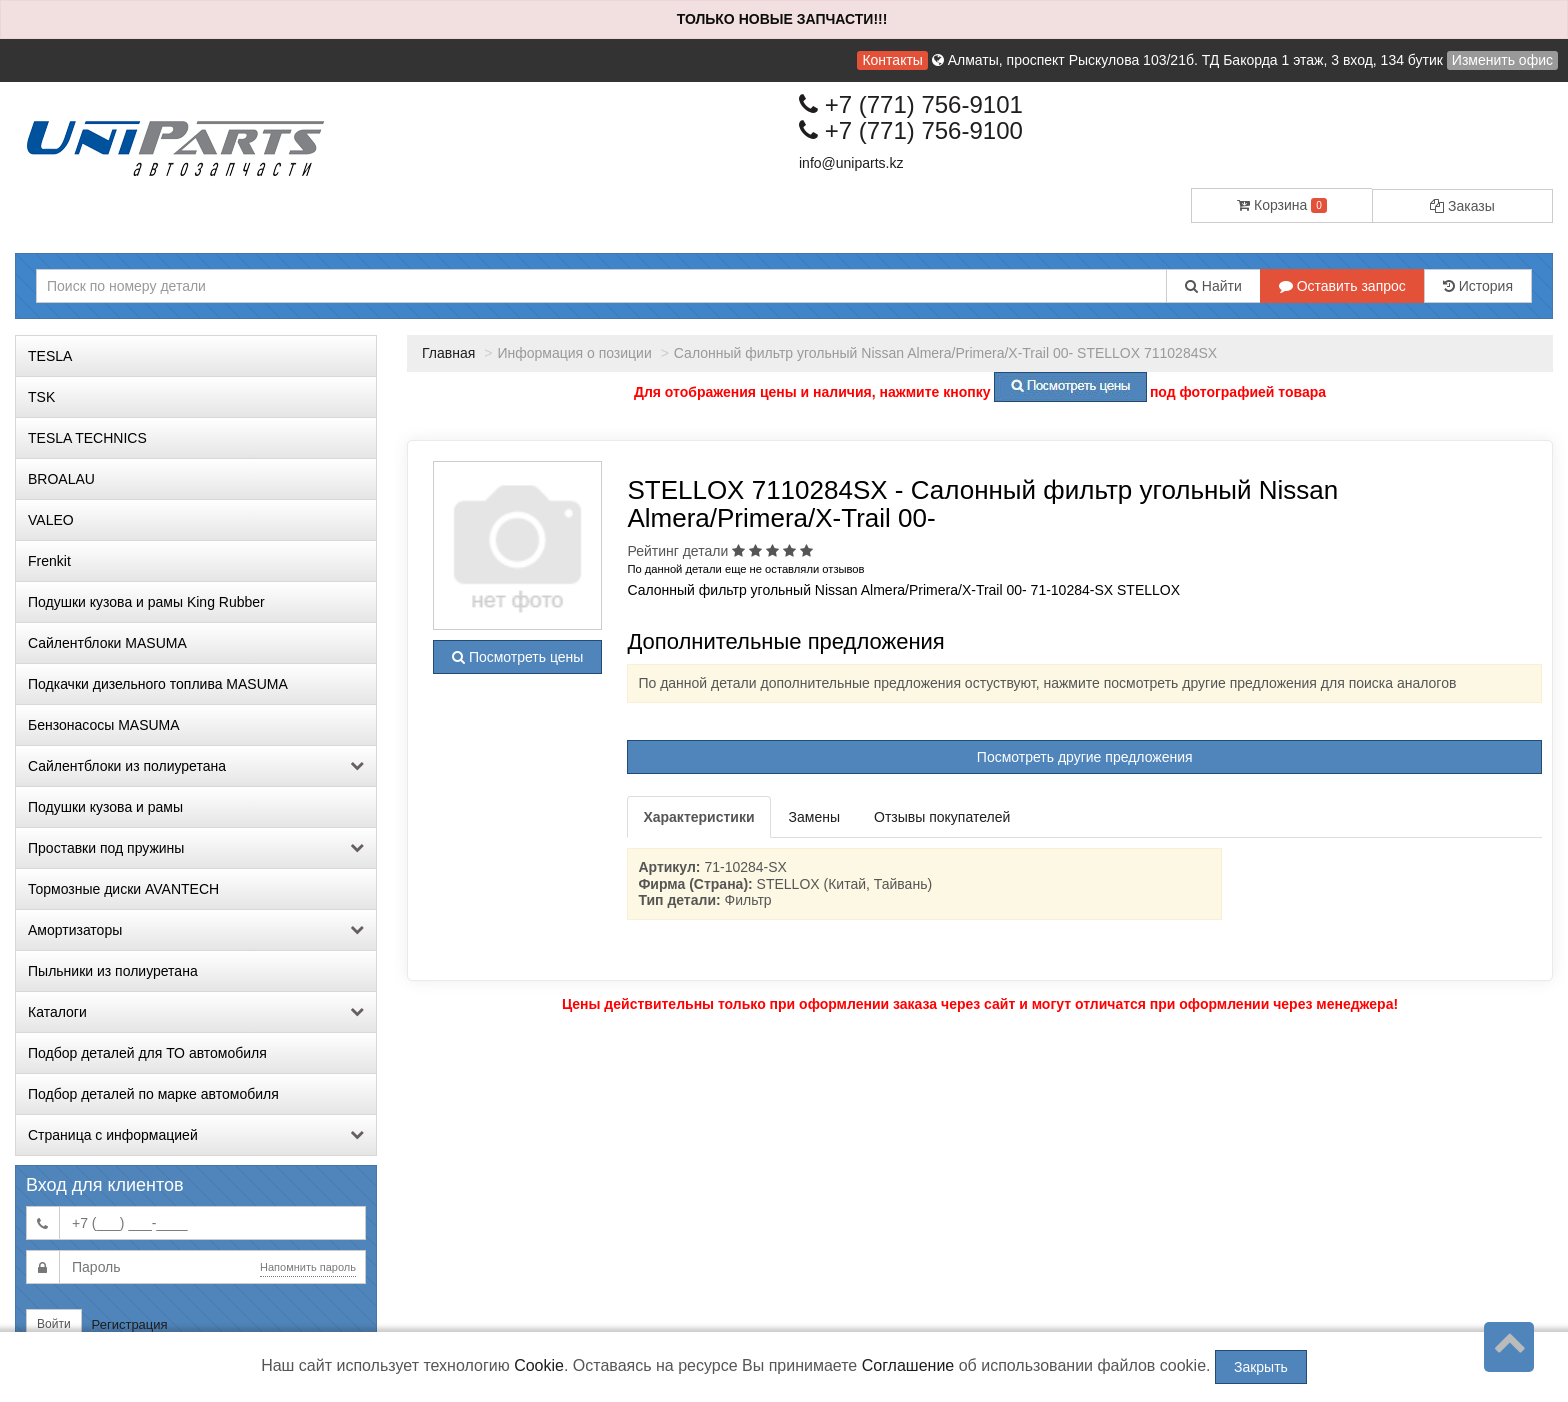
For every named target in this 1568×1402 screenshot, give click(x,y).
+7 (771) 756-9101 (911, 104)
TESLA (50, 356)
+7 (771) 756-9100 (911, 130)
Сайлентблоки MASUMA (107, 643)
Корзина (1282, 205)
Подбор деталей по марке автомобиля (153, 1094)
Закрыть (1261, 1367)
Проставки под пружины (196, 848)
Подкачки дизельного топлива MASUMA (158, 684)
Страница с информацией (196, 1135)
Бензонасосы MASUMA (104, 725)
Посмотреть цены (517, 657)
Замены (814, 817)
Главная (448, 353)
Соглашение (908, 1365)
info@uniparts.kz (851, 163)
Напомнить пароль (308, 1267)
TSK (41, 397)
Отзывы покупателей (942, 817)
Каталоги (196, 1012)
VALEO (51, 520)
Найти (1213, 286)
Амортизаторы (196, 930)
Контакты (892, 60)
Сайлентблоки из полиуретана (196, 766)
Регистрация (130, 1324)
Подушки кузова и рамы (105, 807)
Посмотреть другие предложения (1085, 757)
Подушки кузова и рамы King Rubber (146, 602)
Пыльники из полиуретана (113, 971)
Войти (54, 1324)
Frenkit (49, 561)
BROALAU (61, 479)
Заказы (1462, 206)
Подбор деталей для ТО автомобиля (147, 1053)
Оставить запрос (1342, 286)
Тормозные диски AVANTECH (123, 889)
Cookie (539, 1365)
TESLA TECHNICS (87, 438)
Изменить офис (1502, 60)
